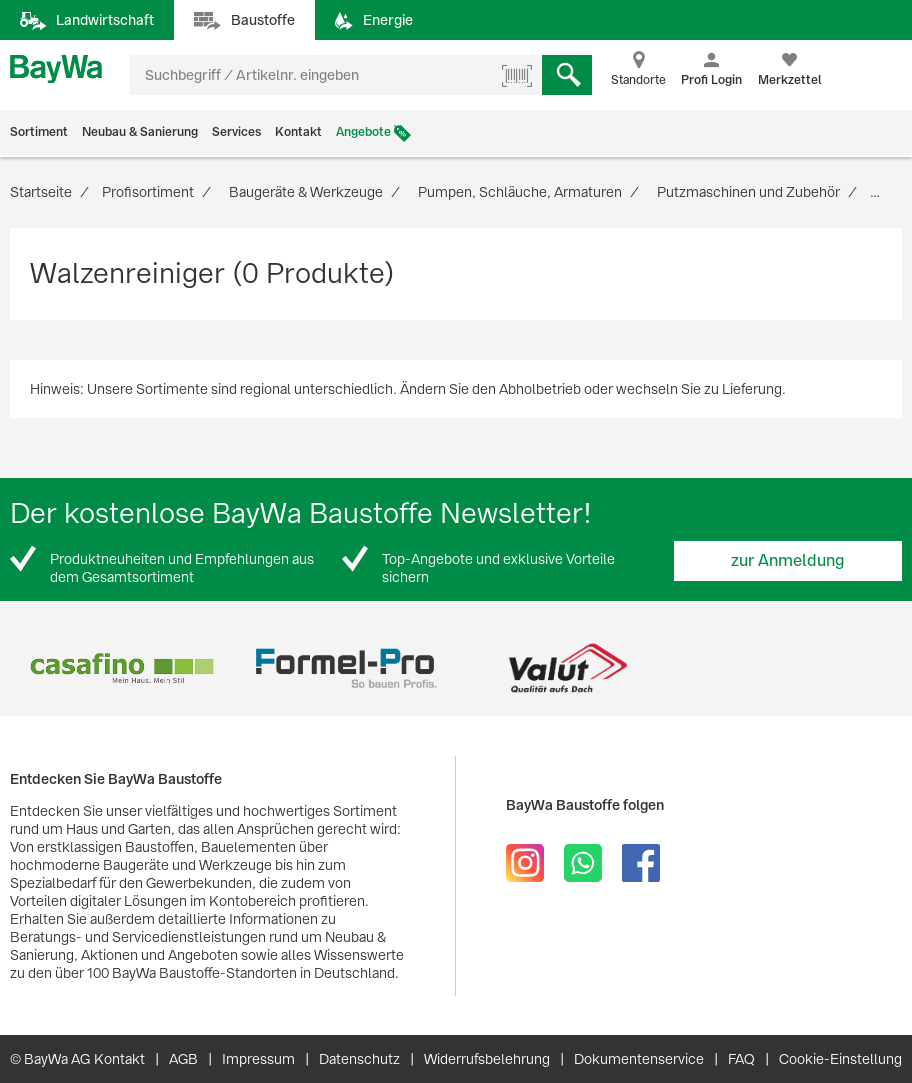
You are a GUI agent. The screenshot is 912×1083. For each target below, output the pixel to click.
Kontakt (298, 132)
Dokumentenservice (639, 1059)
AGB (183, 1059)
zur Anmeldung (788, 560)
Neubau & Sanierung (140, 132)
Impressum (258, 1059)
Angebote (363, 132)
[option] (121, 668)
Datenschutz (359, 1059)
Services (236, 132)
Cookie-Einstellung (840, 1059)
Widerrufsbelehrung (487, 1059)
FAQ (741, 1059)
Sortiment (39, 132)
